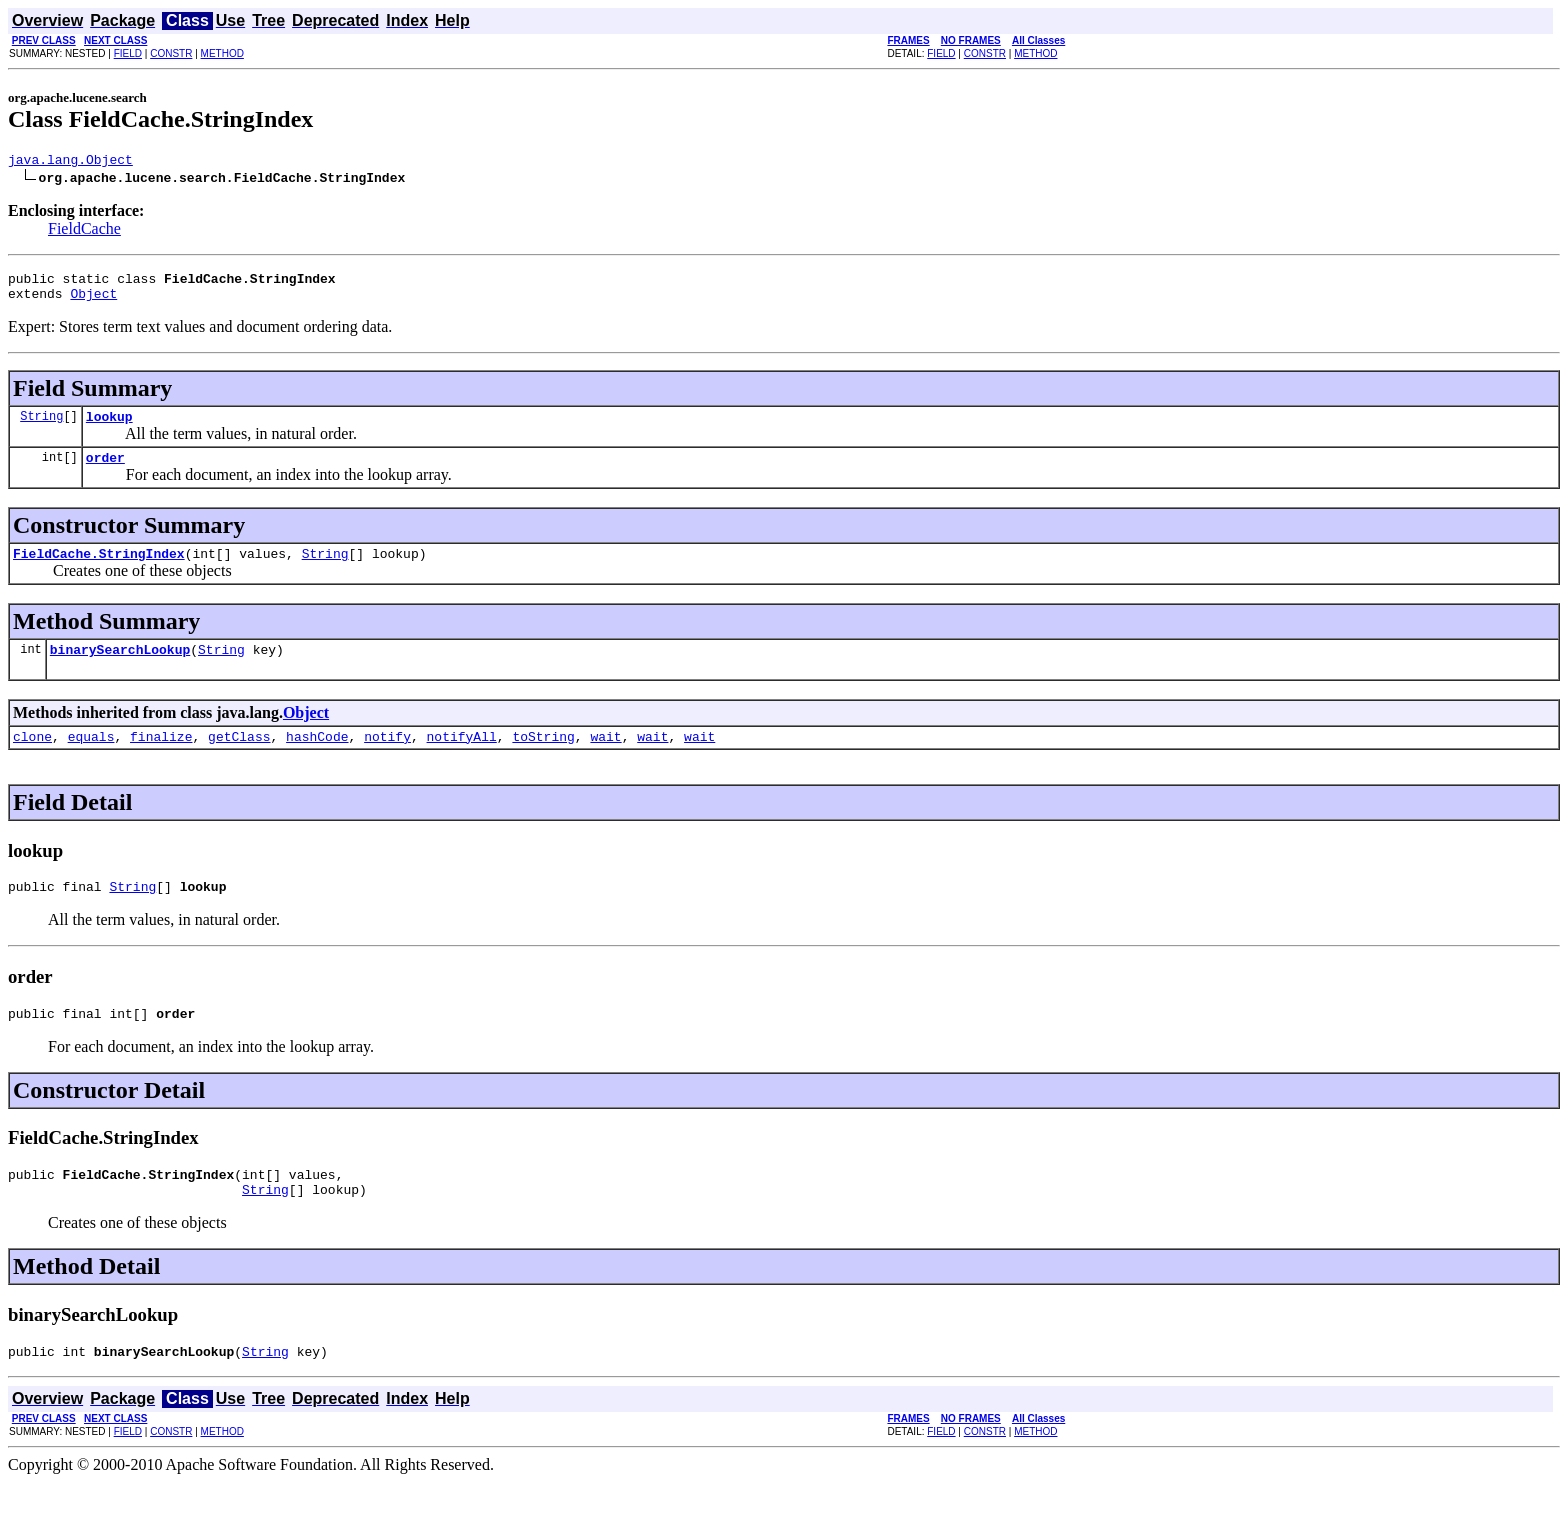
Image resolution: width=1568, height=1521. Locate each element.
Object (93, 302)
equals (91, 760)
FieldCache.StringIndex (99, 571)
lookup (109, 428)
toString (543, 760)
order (105, 472)
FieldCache (84, 231)
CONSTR (171, 53)
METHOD (222, 53)
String (41, 427)
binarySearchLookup (120, 670)
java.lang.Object (70, 162)
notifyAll (462, 760)
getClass (239, 760)
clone (32, 760)
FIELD (128, 53)
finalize (161, 760)
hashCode (317, 760)
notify (387, 760)
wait (605, 760)
